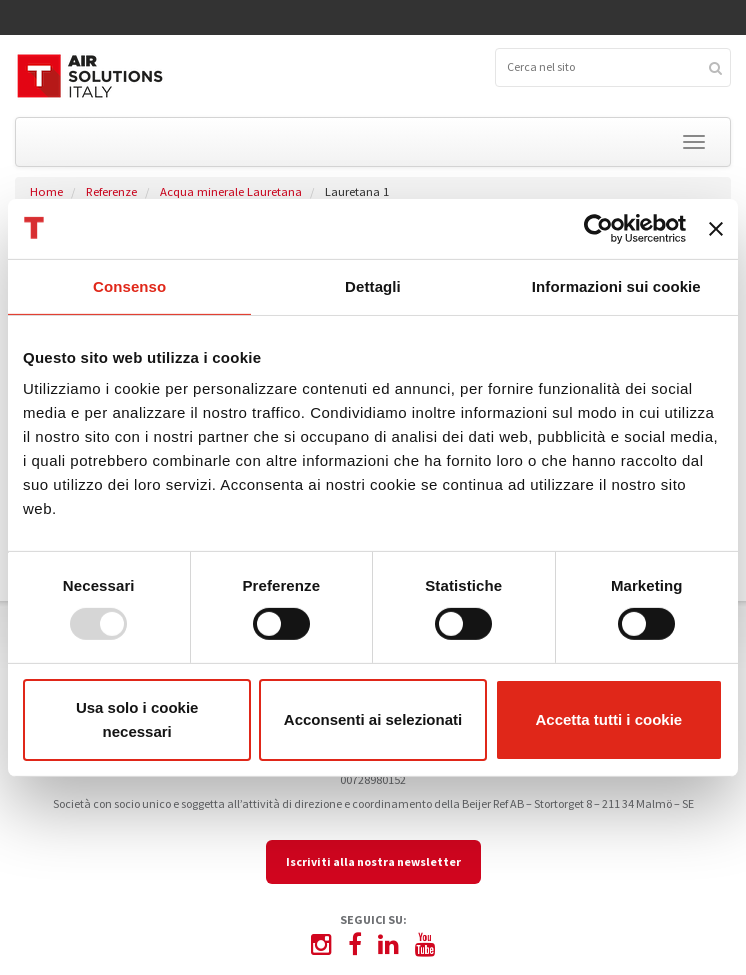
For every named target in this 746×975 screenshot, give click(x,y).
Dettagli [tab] (373, 285)
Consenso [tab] (129, 285)
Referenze (111, 191)
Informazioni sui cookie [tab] (616, 285)
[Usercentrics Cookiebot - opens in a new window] (598, 228)
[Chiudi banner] (716, 228)
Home (46, 191)
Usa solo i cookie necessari (137, 719)
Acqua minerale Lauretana (231, 191)
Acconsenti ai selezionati (373, 719)
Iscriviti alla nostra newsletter (373, 861)
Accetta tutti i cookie (608, 719)
